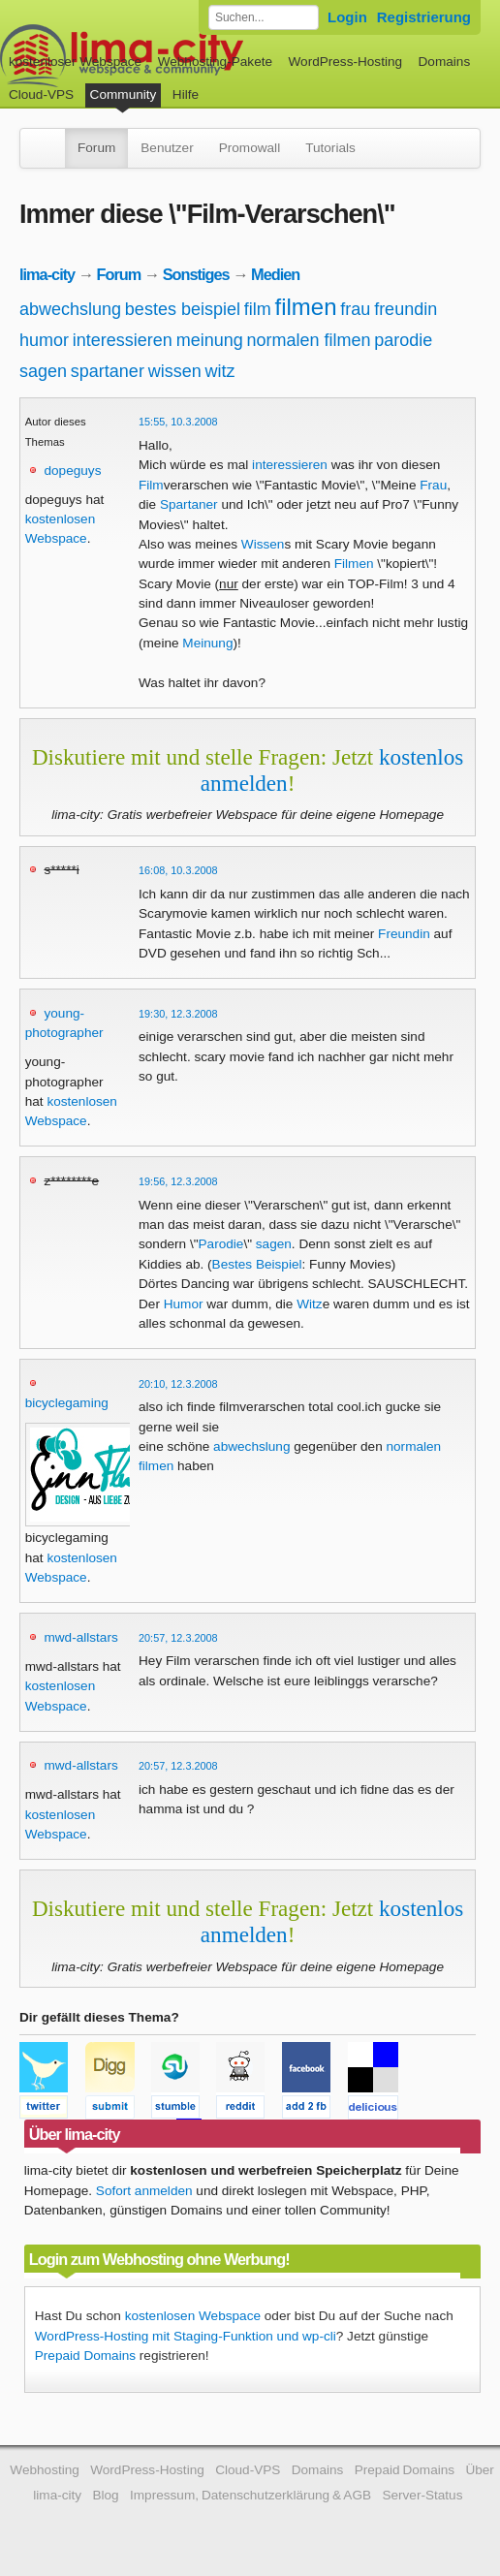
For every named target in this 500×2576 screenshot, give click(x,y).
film (257, 309)
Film (151, 485)
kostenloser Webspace (75, 61)
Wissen (263, 544)
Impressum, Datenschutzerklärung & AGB (250, 2495)
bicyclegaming (67, 1403)
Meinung (207, 643)
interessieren (122, 340)
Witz (309, 1304)
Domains (445, 61)
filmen (306, 307)
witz (219, 371)
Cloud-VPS (41, 94)
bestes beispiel (182, 309)
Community (123, 94)
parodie (403, 340)
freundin (405, 309)
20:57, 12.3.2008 (178, 1638)
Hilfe (185, 94)
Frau (433, 485)
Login (347, 17)
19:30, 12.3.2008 (178, 1014)
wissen (175, 371)
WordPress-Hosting (345, 61)
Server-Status (422, 2495)
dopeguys (72, 470)
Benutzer (167, 148)
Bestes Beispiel (257, 1264)
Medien (275, 274)
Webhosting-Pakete (215, 61)
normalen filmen (308, 340)
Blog (105, 2495)
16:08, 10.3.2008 (178, 870)
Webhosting (44, 2470)
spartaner (107, 371)
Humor (183, 1304)
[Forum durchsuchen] (263, 17)
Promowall (249, 148)
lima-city (47, 274)
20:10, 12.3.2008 (178, 1384)
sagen (43, 371)
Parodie (221, 1244)
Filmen (354, 563)
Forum (96, 148)
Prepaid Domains (85, 2355)
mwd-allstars (80, 1637)
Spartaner (189, 504)
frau (355, 309)
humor (44, 340)
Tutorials (330, 148)
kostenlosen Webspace (193, 2316)
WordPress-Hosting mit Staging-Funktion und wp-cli (185, 2336)
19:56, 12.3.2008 (178, 1181)
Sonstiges (196, 274)
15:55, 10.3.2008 (178, 421)
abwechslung (70, 309)
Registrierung (424, 17)
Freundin (404, 934)
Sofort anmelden (144, 2190)
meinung (209, 340)
